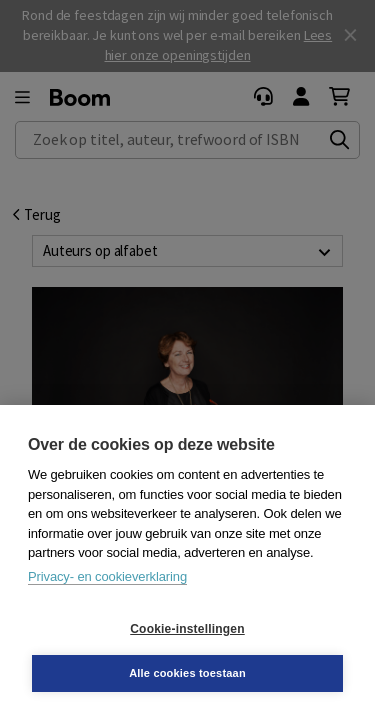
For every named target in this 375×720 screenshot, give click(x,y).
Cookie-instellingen (187, 629)
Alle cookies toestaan (187, 673)
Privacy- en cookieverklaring (107, 576)
